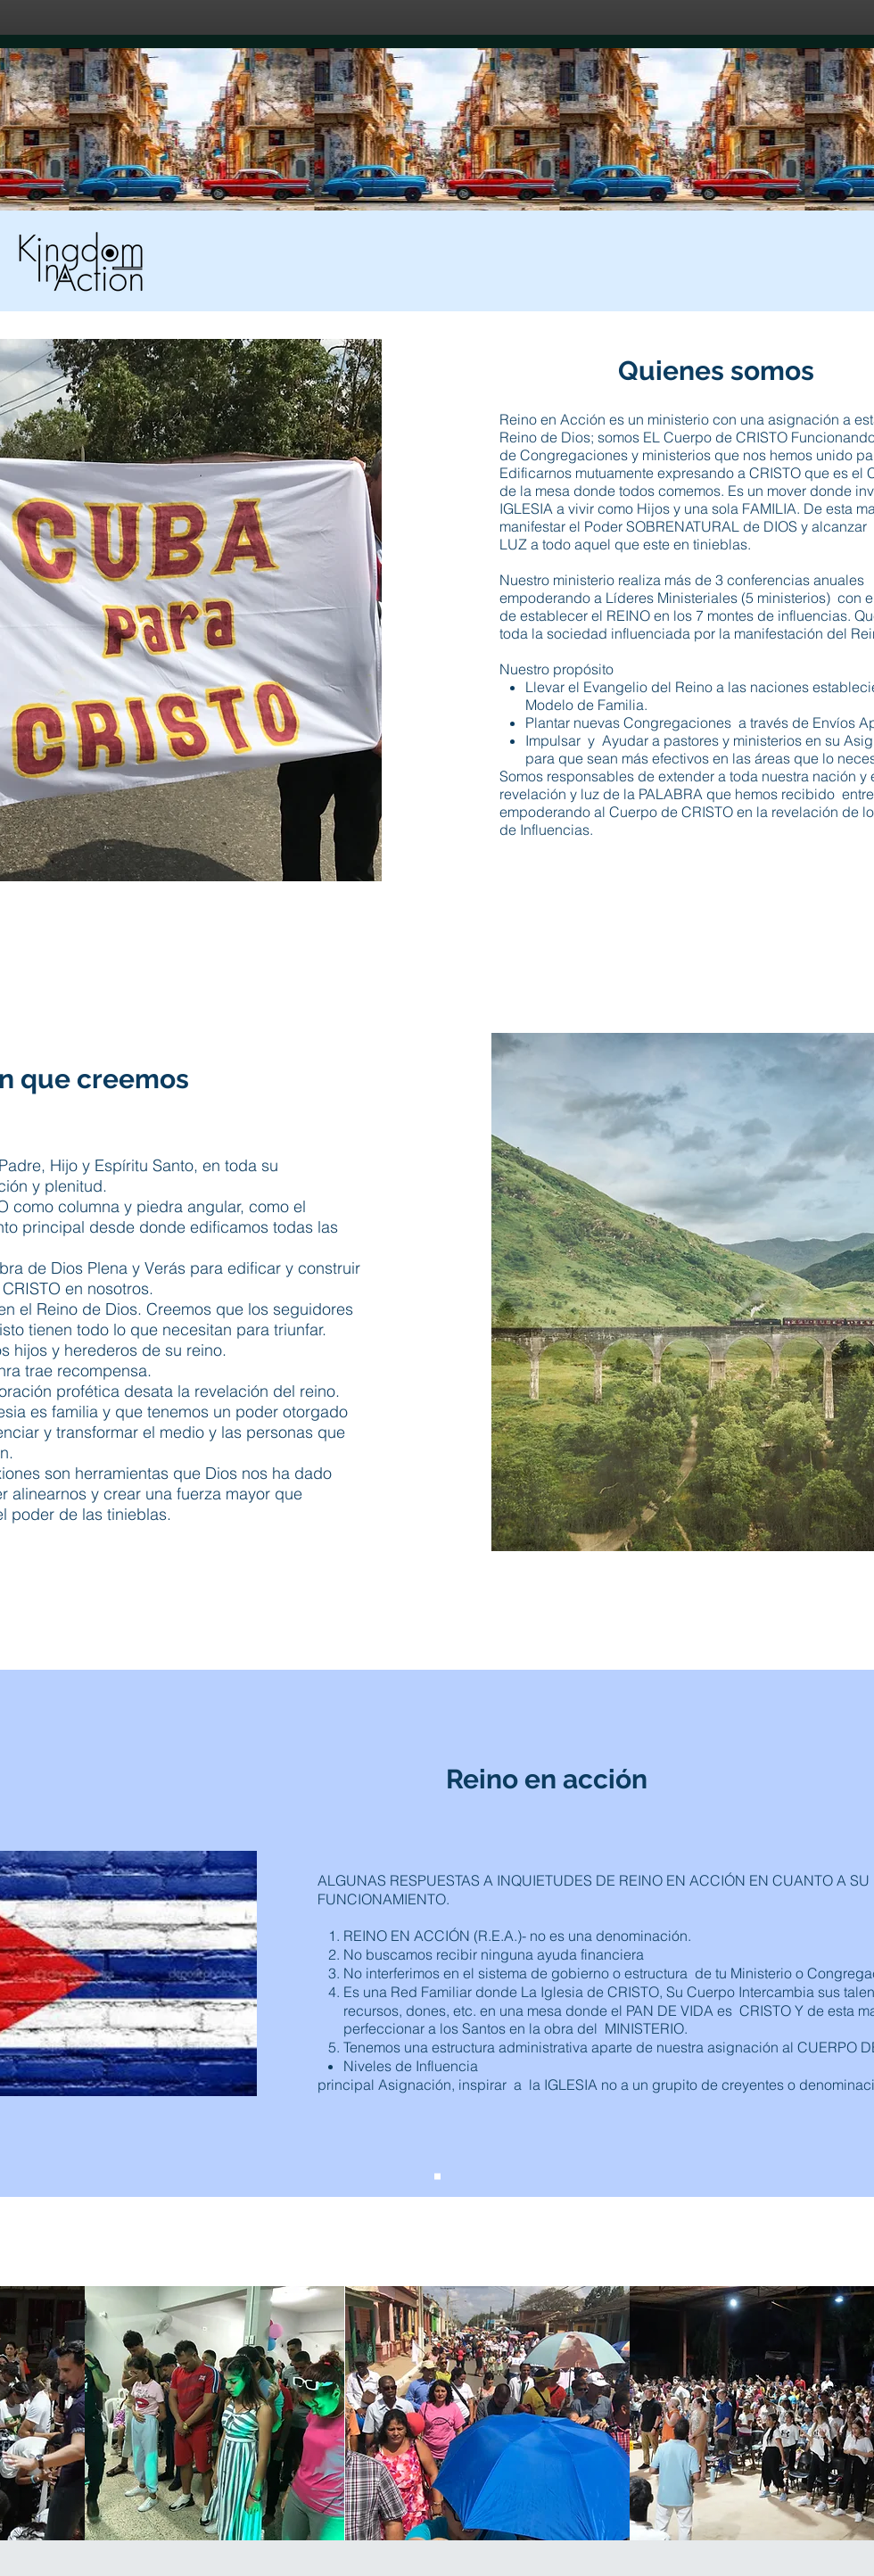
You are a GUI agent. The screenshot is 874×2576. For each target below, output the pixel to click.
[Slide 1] (437, 2177)
